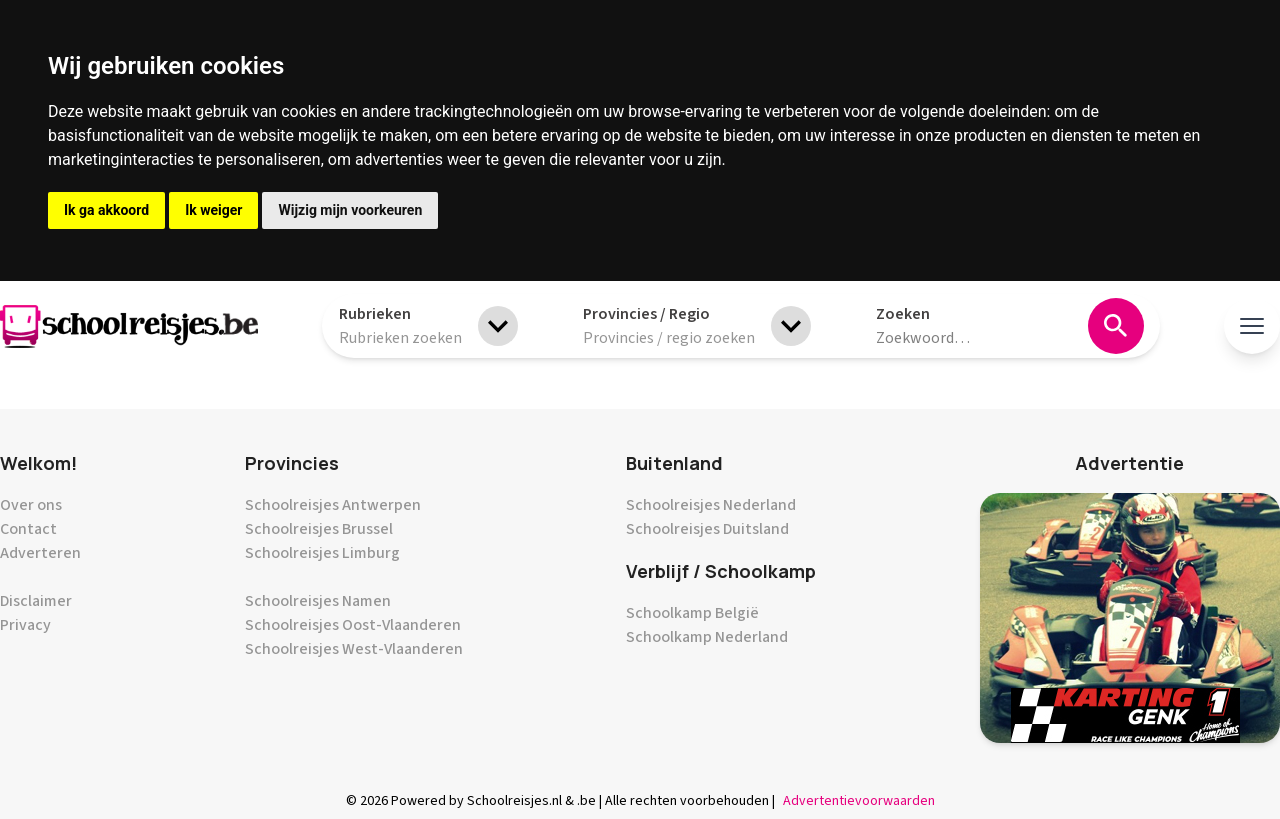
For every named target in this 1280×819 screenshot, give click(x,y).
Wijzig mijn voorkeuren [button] (350, 210)
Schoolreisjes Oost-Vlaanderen (353, 625)
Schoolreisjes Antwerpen (333, 505)
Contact (28, 529)
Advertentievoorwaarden (859, 801)
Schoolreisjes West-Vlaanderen (354, 649)
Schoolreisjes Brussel (319, 529)
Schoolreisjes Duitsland (707, 529)
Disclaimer (36, 601)
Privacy (25, 625)
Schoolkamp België (692, 613)
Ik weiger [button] (213, 210)
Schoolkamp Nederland (707, 637)
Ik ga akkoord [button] (106, 210)
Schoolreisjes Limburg (322, 553)
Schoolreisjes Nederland (711, 505)
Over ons (31, 505)
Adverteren (40, 553)
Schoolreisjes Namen (318, 601)
